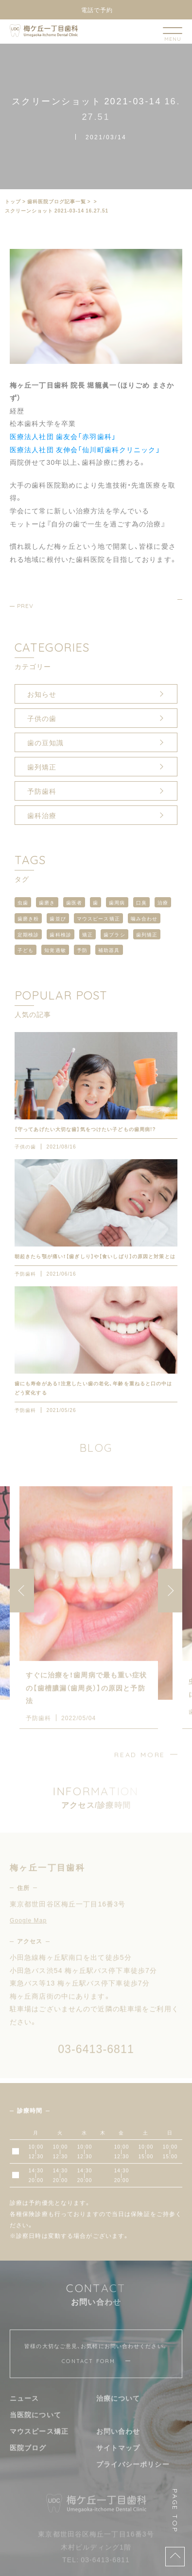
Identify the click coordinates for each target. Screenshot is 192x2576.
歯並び (58, 918)
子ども (25, 949)
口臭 (141, 902)
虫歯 (22, 902)
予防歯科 (41, 791)
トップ (13, 201)
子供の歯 (41, 718)
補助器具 (109, 949)
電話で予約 (96, 9)
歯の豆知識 (45, 742)
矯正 (87, 934)
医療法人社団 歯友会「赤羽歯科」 (63, 436)
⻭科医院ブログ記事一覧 (56, 201)
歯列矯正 (41, 766)
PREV (25, 605)
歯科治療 (41, 815)
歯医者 (74, 902)
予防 (82, 949)
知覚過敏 (55, 949)
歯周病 (117, 902)
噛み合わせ (144, 918)
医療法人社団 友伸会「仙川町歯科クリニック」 (85, 449)
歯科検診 (60, 934)
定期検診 (28, 934)
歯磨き (47, 902)
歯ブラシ (114, 934)
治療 (162, 902)
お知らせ (41, 694)
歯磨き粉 (28, 918)
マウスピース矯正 (98, 918)
